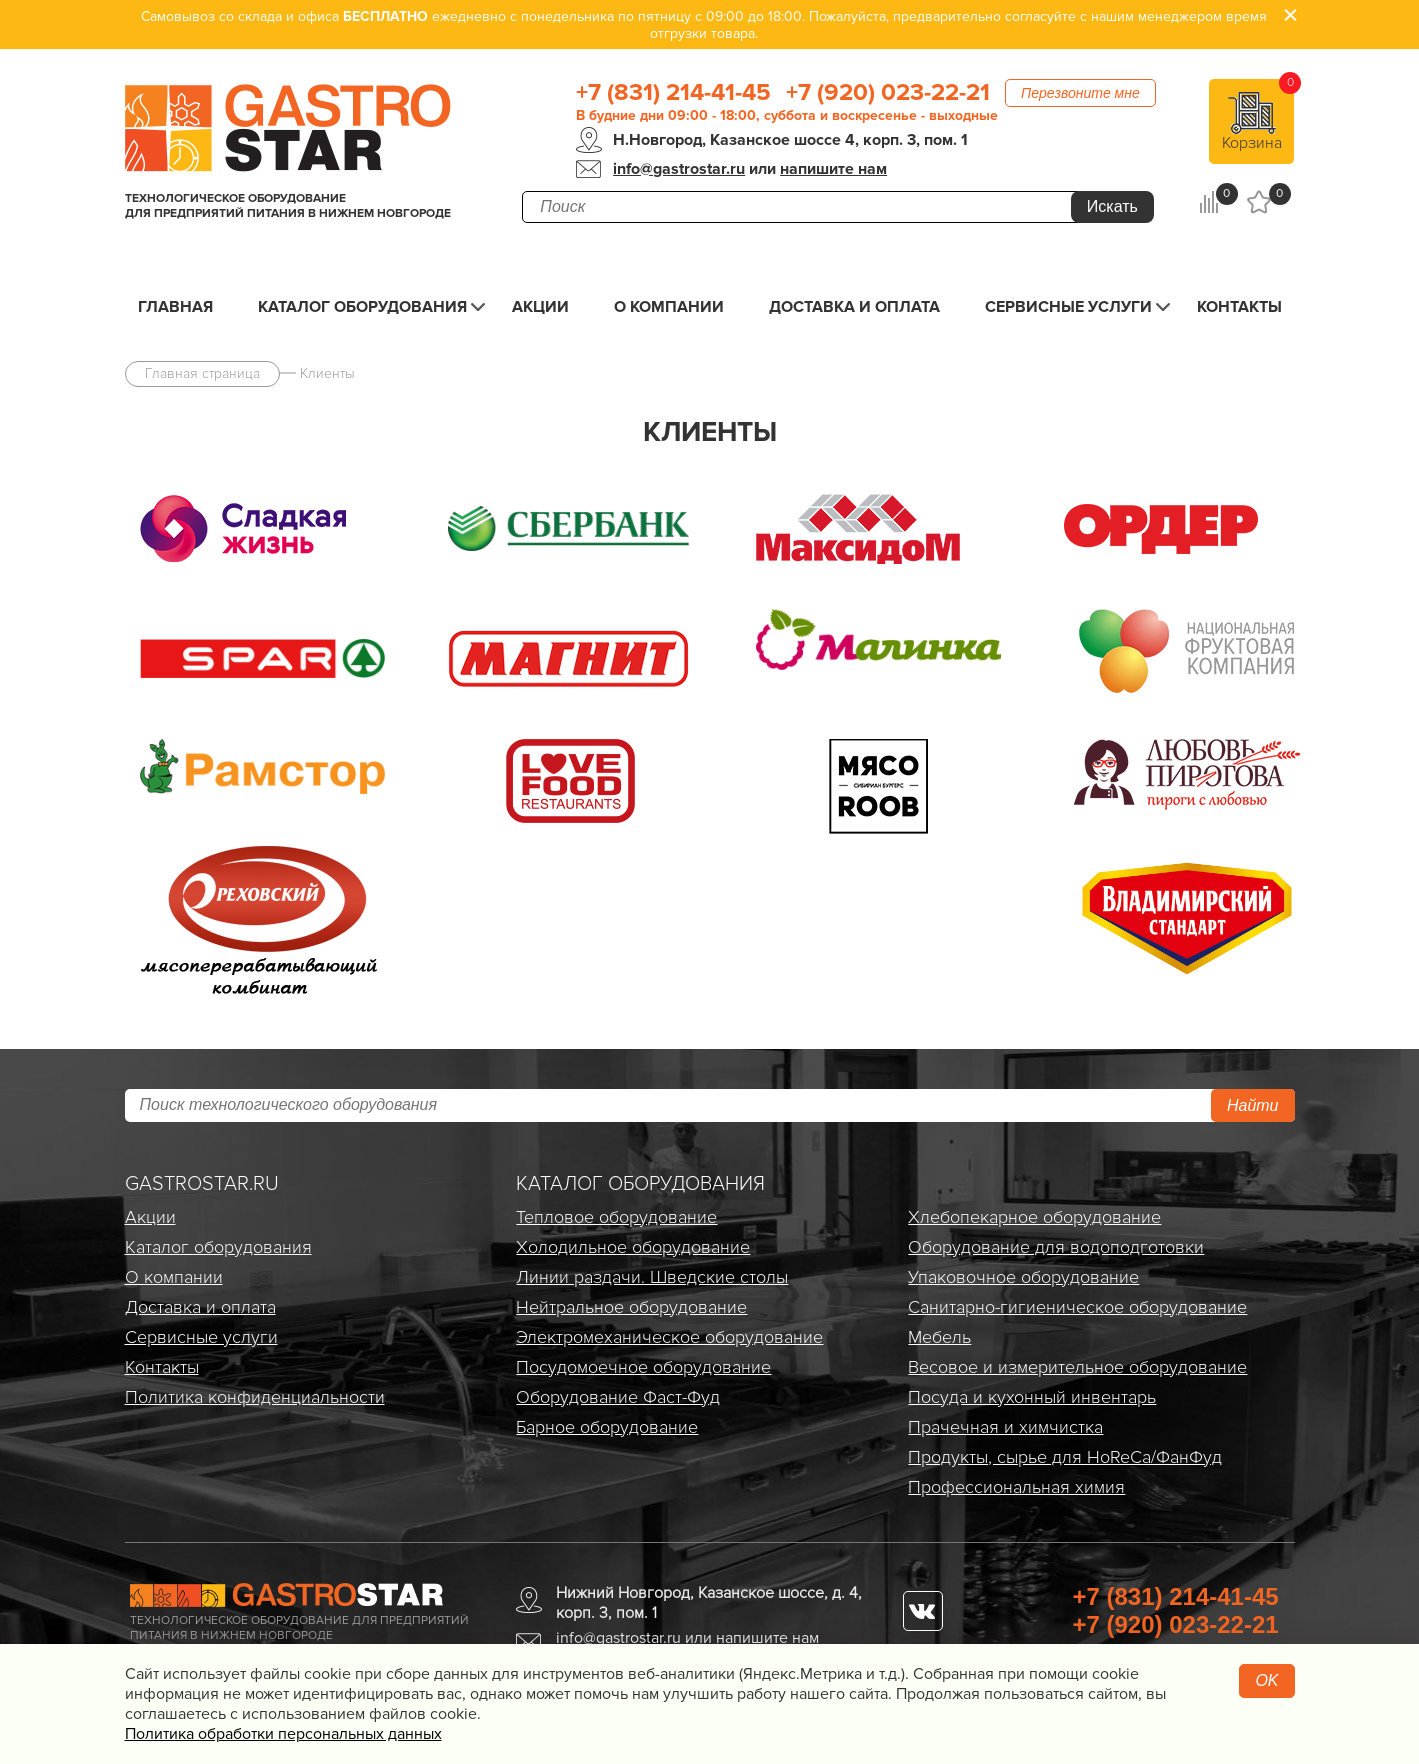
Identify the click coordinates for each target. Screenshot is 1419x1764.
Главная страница (202, 373)
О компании (669, 307)
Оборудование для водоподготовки (1056, 1247)
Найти (1253, 1105)
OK (1266, 1680)
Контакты (1239, 307)
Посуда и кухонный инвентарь (1032, 1397)
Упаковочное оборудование (1023, 1277)
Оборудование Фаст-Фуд (618, 1397)
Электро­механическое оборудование (669, 1337)
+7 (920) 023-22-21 (888, 93)
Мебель (939, 1337)
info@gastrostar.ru (679, 169)
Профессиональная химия (1016, 1487)
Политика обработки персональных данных (283, 1734)
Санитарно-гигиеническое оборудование (1077, 1307)
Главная (175, 307)
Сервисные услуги (1068, 307)
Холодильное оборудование (633, 1247)
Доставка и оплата (854, 307)
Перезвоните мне (1080, 93)
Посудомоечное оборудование (643, 1367)
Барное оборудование (607, 1427)
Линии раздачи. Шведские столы (652, 1277)
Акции (540, 307)
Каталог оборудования (362, 307)
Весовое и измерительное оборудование (1077, 1367)
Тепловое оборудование (616, 1217)
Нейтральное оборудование (631, 1307)
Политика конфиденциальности (255, 1397)
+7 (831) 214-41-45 (673, 93)
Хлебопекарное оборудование (1034, 1217)
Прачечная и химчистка (1005, 1427)
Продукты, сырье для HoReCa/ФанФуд (1065, 1457)
